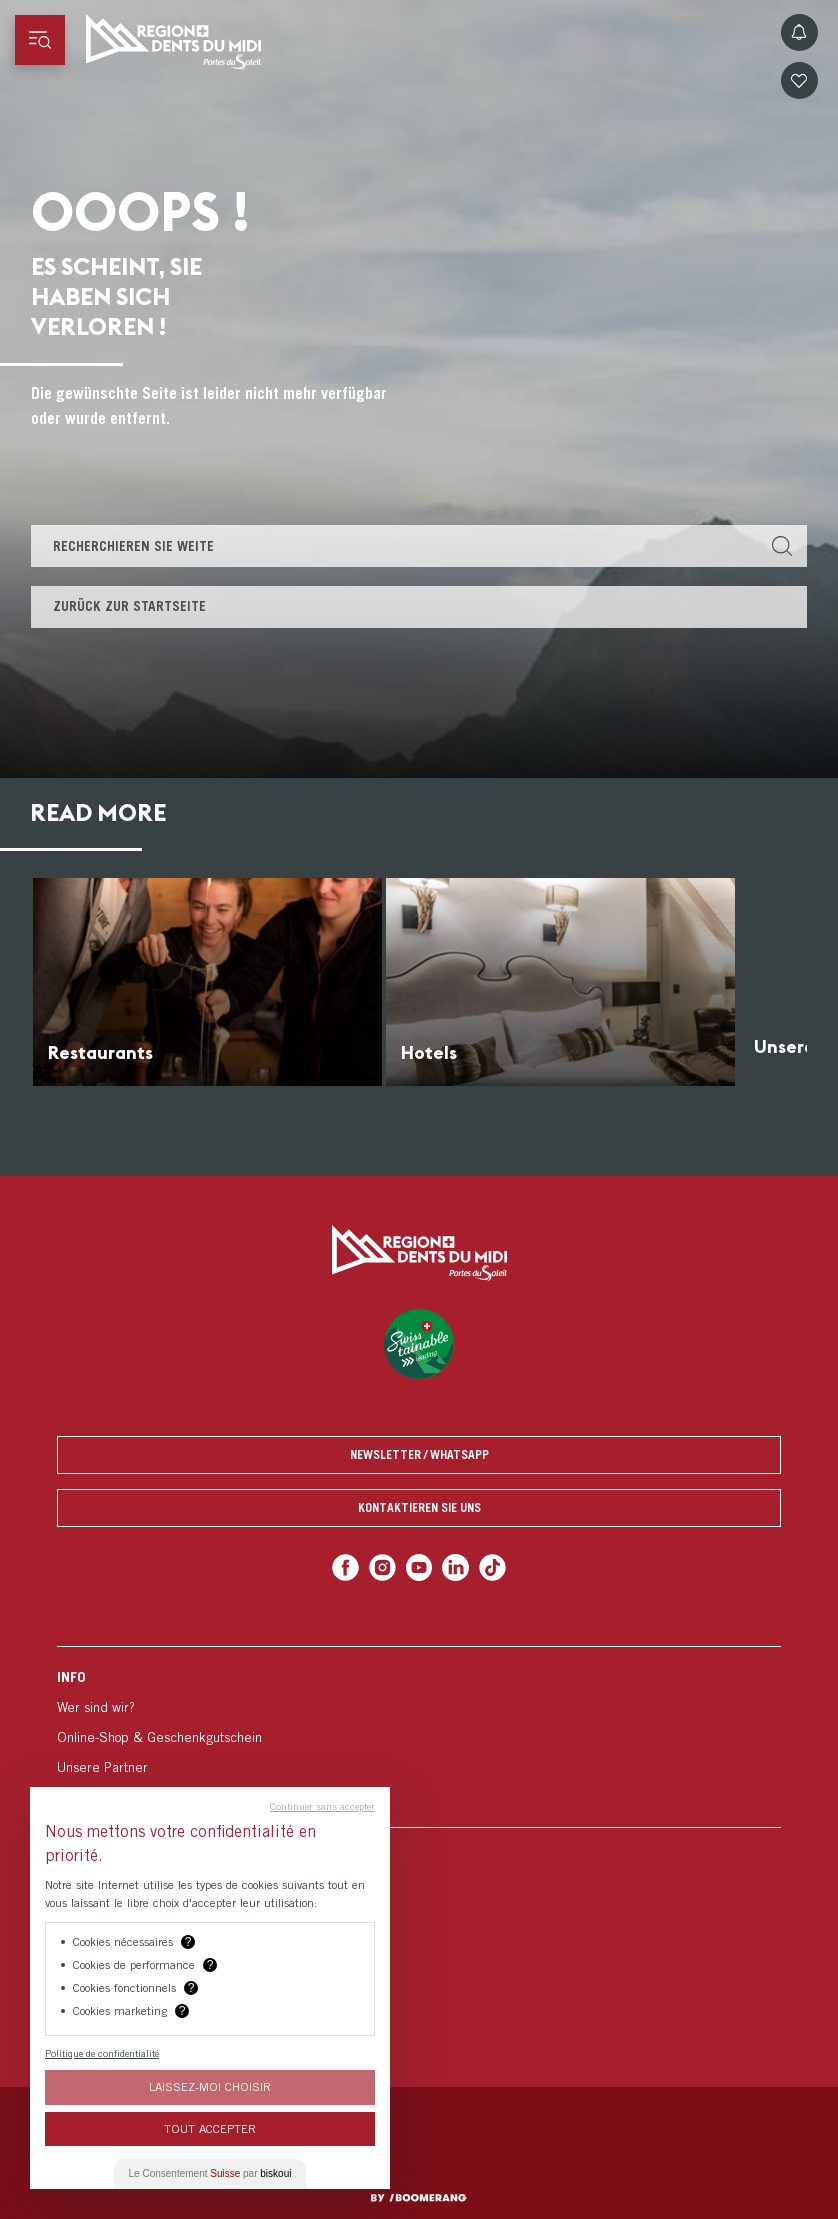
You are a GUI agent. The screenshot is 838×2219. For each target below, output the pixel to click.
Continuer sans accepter (322, 1806)
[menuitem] (419, 1736)
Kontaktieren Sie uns (419, 1507)
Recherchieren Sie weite (133, 546)
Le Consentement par (210, 2173)
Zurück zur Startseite (129, 606)
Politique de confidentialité (102, 2053)
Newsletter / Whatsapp (419, 1454)
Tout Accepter (210, 2128)
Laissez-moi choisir (210, 2086)
